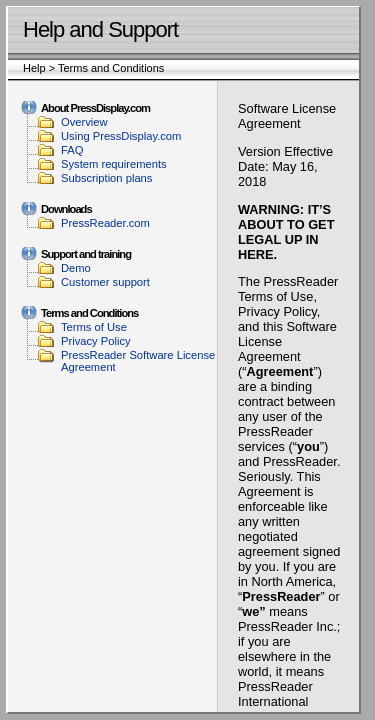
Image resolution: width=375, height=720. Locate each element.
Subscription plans (106, 178)
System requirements (114, 164)
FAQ (72, 150)
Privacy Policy (96, 341)
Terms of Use (94, 327)
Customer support (105, 282)
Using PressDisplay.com (121, 136)
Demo (76, 268)
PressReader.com (105, 223)
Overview (84, 122)
